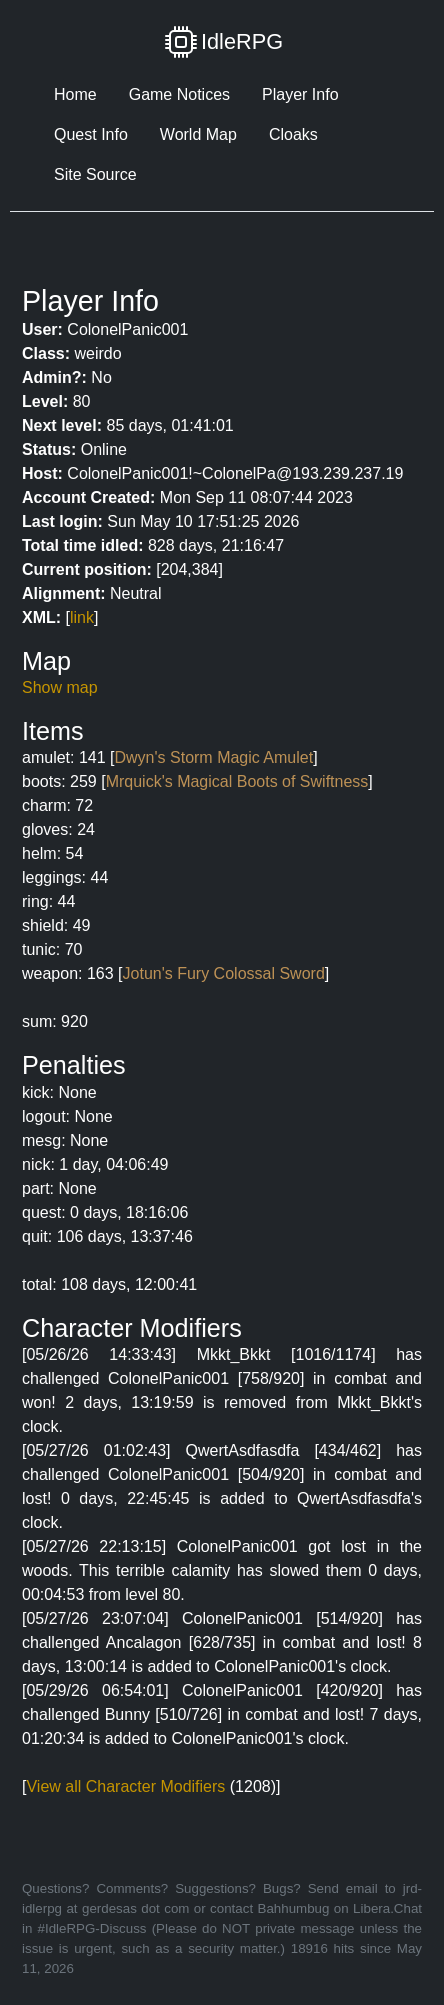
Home (75, 94)
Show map (60, 687)
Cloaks (293, 134)
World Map (198, 134)
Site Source (95, 174)
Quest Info (91, 134)
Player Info (300, 94)
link (82, 617)
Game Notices (179, 94)
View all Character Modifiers (125, 1786)
